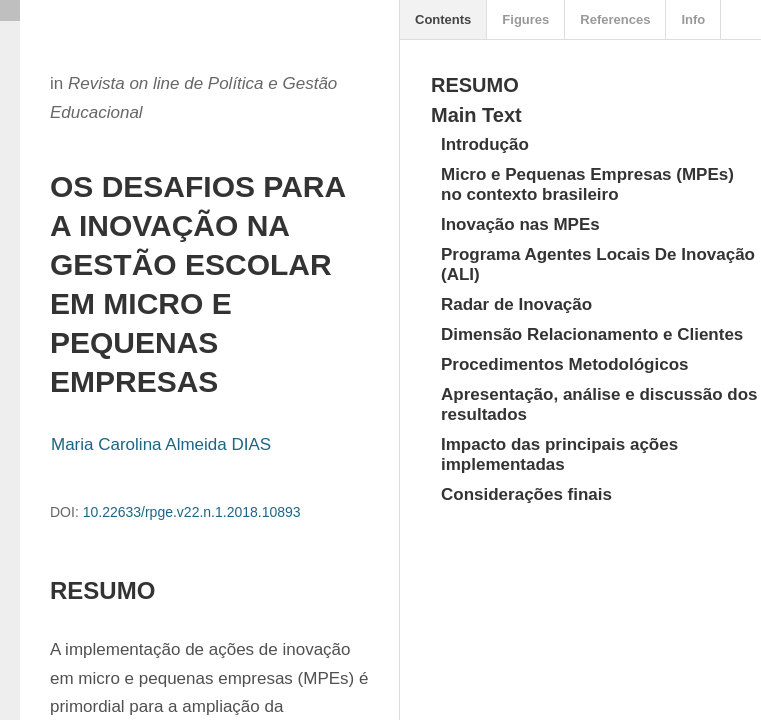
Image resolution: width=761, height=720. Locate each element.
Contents (443, 19)
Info (693, 19)
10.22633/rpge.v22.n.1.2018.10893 (192, 512)
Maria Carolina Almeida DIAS (161, 444)
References (615, 19)
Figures (525, 19)
